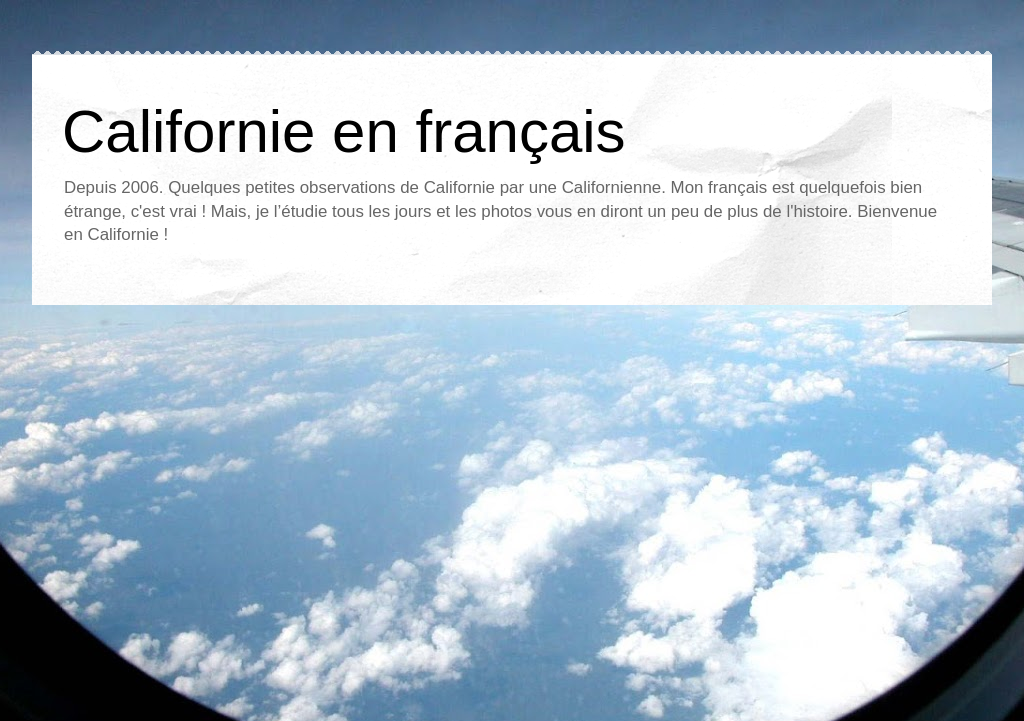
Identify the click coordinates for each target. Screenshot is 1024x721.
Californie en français (344, 131)
